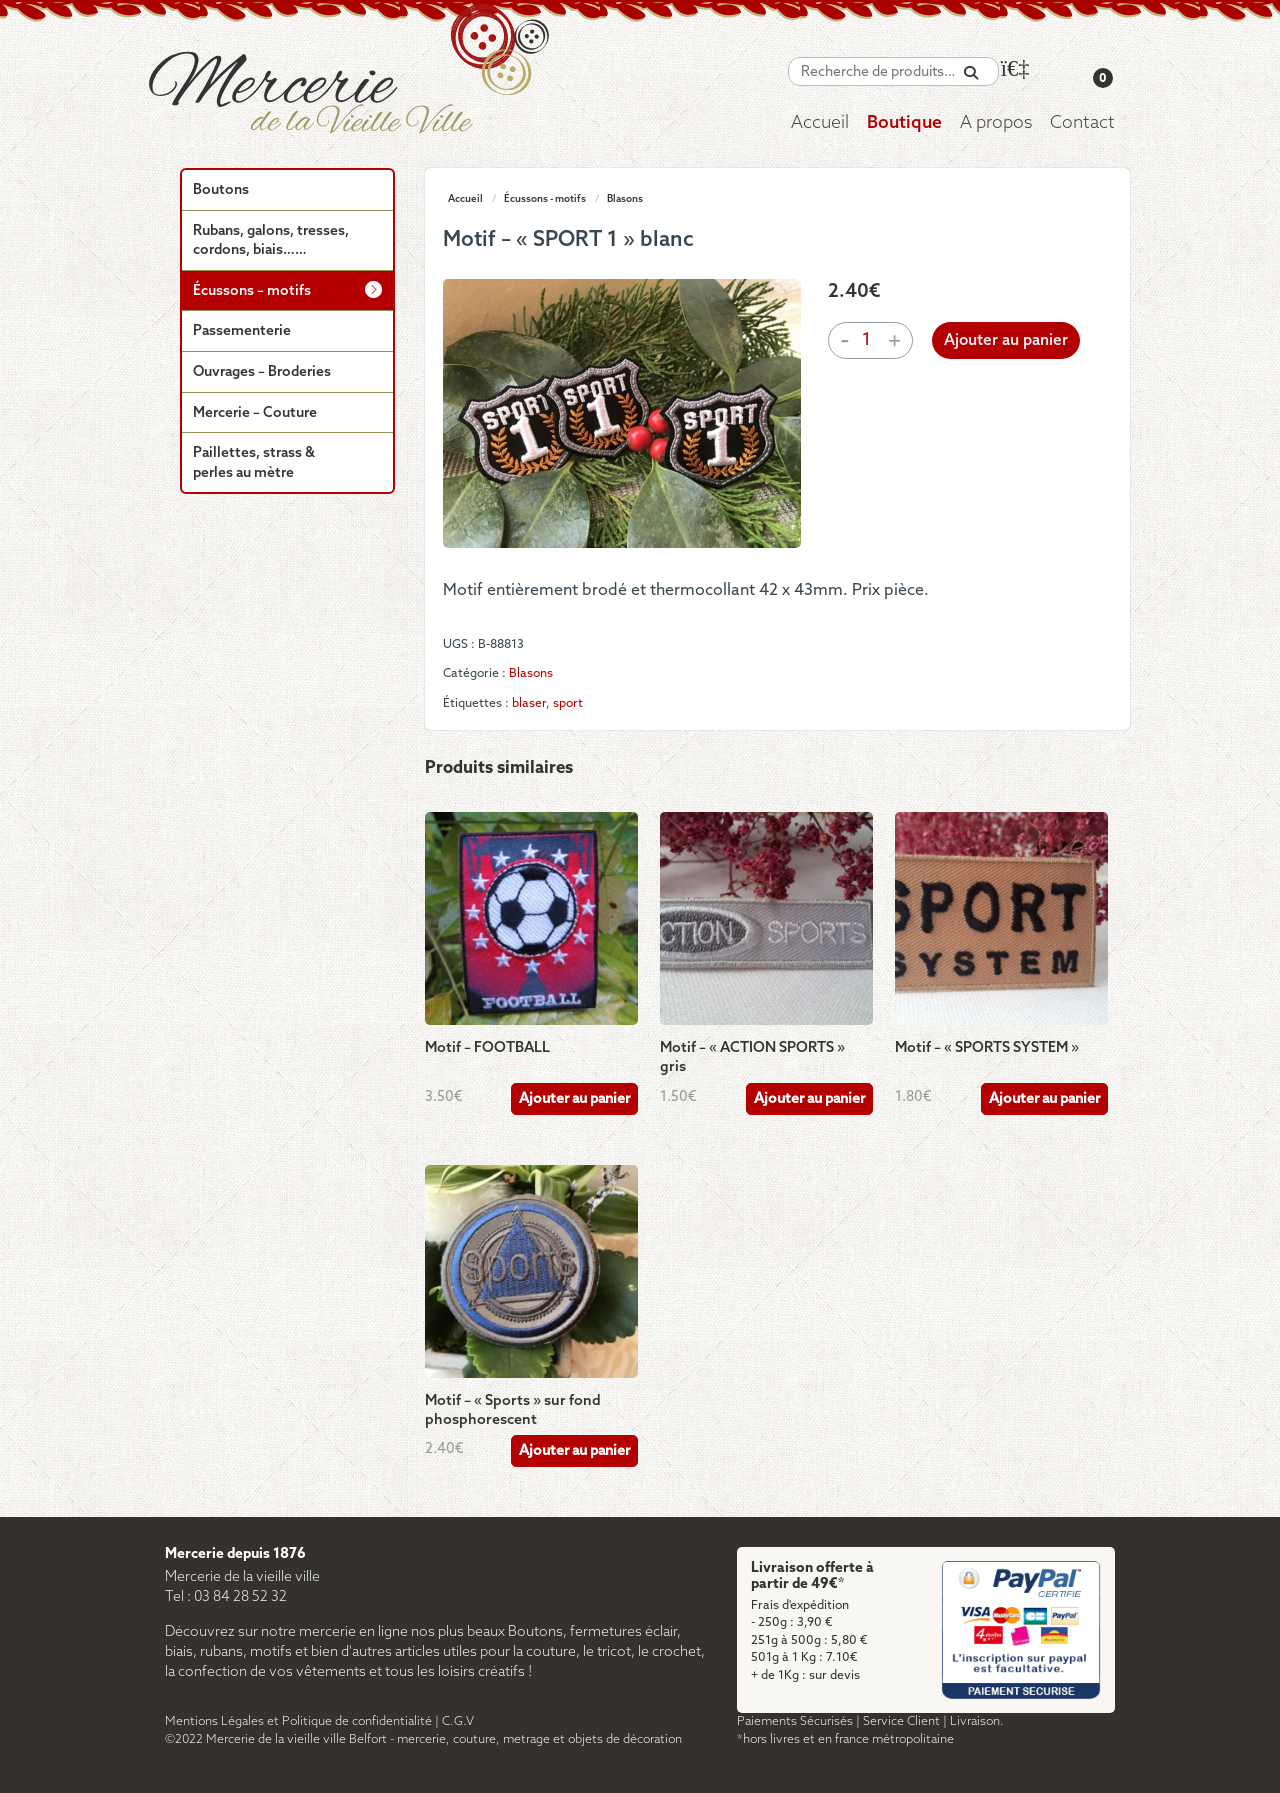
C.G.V (458, 1721)
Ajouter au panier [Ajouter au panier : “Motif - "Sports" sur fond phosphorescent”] (574, 1451)
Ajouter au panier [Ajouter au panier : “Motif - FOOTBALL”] (574, 1099)
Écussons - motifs (545, 199)
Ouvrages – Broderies (262, 372)
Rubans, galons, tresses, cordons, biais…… (271, 241)
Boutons (221, 190)
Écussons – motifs (252, 291)
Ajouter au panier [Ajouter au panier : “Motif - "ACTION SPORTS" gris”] (809, 1099)
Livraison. (977, 1721)
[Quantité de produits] (867, 340)
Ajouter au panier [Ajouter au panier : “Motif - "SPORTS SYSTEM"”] (1044, 1099)
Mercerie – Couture (255, 413)
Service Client (901, 1721)
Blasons (625, 199)
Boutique (904, 123)
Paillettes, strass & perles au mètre (254, 463)
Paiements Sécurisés (795, 1721)
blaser (529, 703)
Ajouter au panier (1006, 341)
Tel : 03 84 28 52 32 (226, 1597)
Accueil (820, 123)
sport (568, 703)
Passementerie (242, 331)
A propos (996, 123)
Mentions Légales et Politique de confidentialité (298, 1721)
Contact (1082, 123)
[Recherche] (971, 73)
